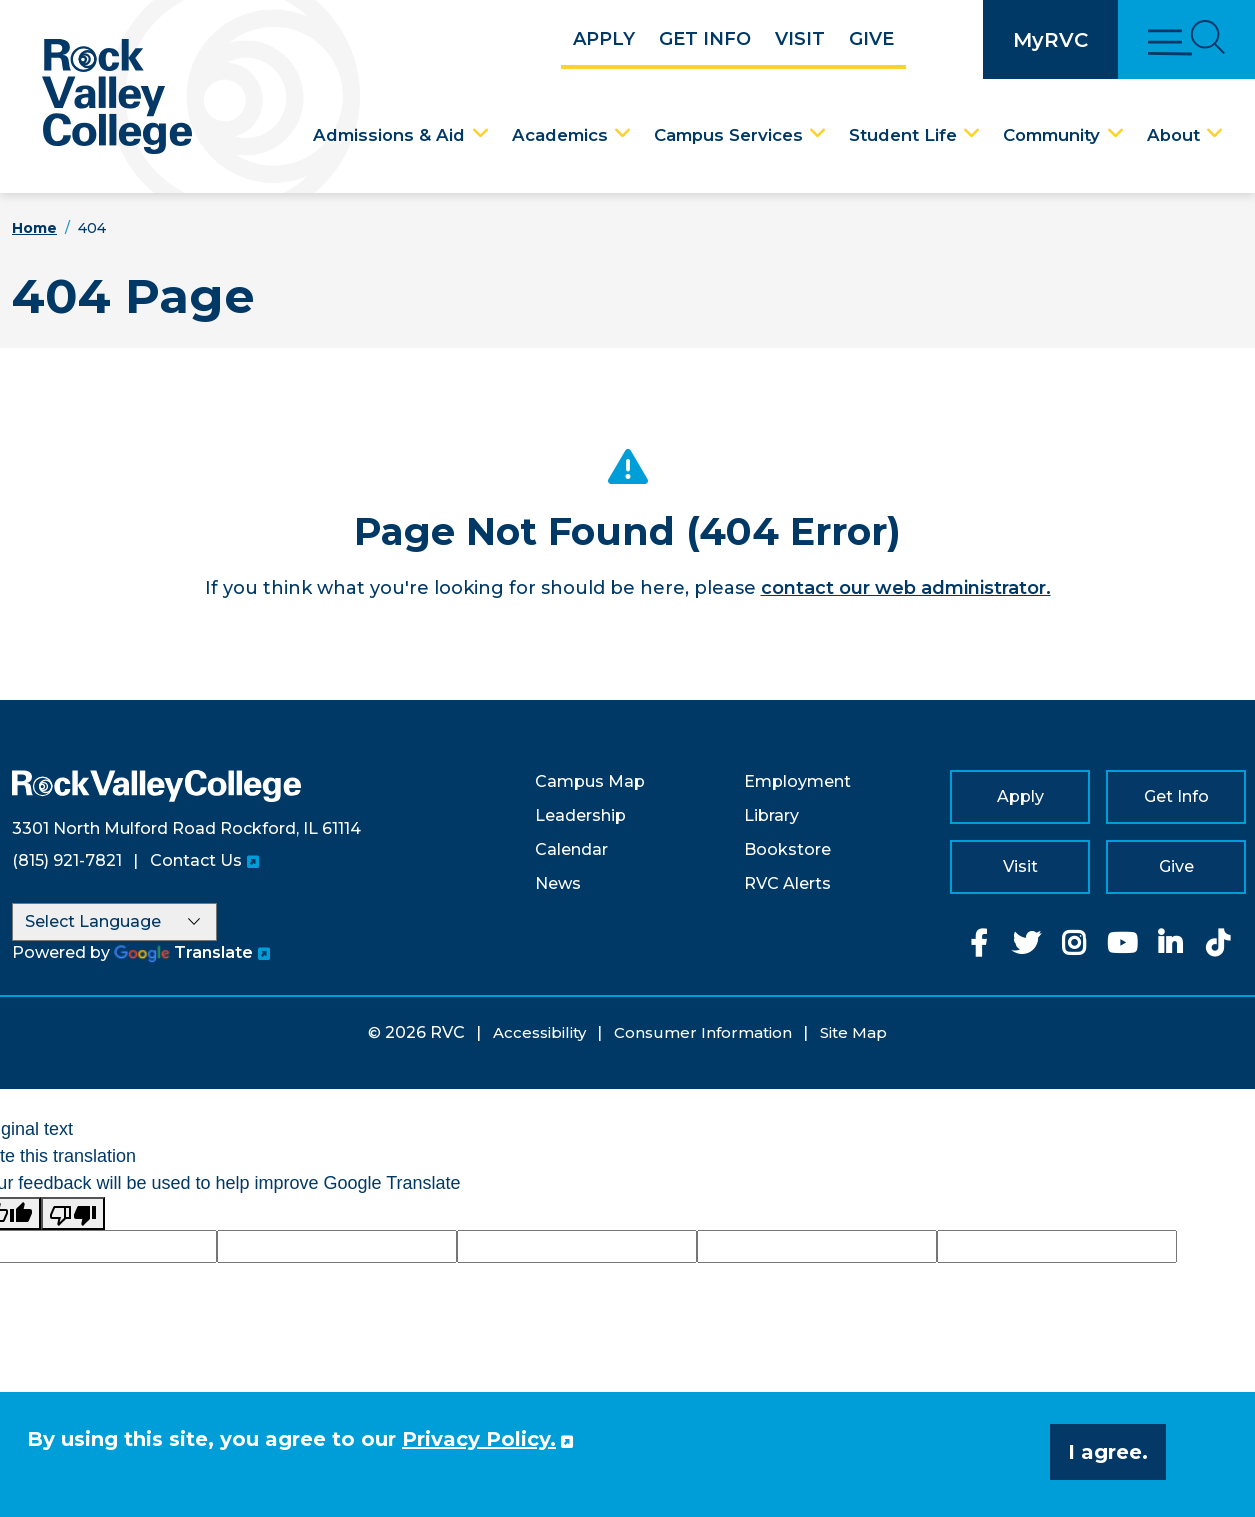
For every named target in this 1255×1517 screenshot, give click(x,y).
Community (1051, 135)
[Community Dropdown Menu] (1116, 134)
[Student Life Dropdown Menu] (972, 134)
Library (771, 815)
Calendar (571, 849)
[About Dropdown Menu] (1215, 134)
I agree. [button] (1108, 1452)
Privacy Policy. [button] (479, 1439)
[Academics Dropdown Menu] (623, 134)
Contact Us (196, 860)
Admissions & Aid (389, 135)
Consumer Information (703, 1032)
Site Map (853, 1032)
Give (871, 39)
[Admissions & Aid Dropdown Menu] (481, 134)
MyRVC (1050, 40)
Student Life (903, 135)
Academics (560, 135)
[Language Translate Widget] (114, 922)
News (558, 883)
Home (34, 228)
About (1173, 135)
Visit (800, 39)
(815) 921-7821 (67, 860)
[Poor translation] (73, 1213)
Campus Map (590, 781)
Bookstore (787, 849)
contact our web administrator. (906, 588)
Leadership (580, 815)
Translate (183, 952)
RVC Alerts (787, 883)
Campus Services (728, 135)
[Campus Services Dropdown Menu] (818, 134)
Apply (604, 39)
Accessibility (539, 1032)
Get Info (705, 39)
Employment (797, 781)
